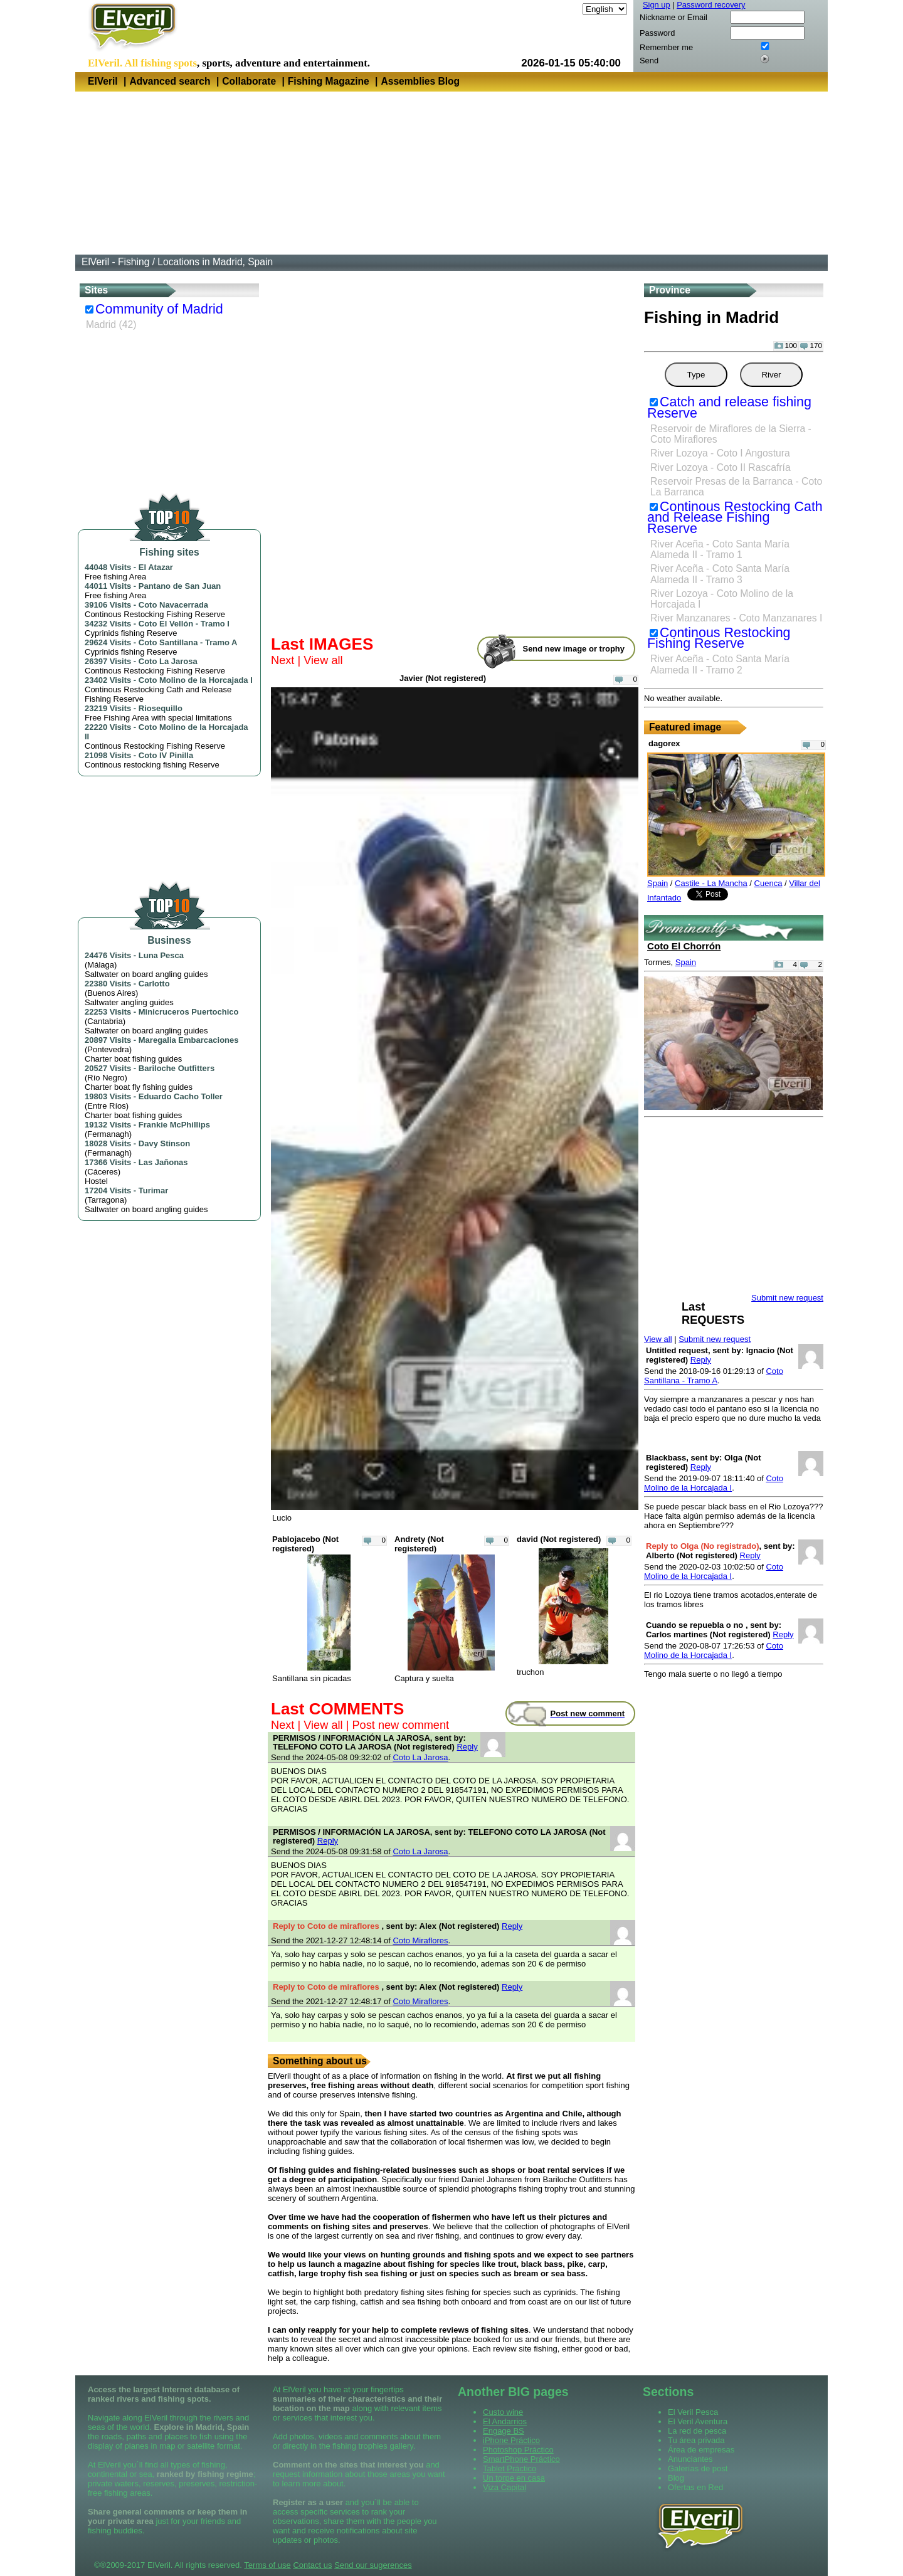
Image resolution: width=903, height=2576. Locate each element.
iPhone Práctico (511, 2440)
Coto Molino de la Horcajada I (196, 680)
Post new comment (400, 1725)
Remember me (666, 47)
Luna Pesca (161, 955)
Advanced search (169, 81)
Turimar (153, 1190)
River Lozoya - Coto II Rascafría (720, 467)
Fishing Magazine (328, 81)
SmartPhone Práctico (521, 2459)
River (771, 374)
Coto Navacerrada (173, 605)
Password (657, 33)
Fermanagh (108, 1134)
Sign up (656, 4)
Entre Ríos (106, 1106)
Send (649, 60)
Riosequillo (160, 708)
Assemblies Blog (420, 81)
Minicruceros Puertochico (189, 1011)
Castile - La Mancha (711, 883)
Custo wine (503, 2412)
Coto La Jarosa (168, 661)
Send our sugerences (373, 2565)
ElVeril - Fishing (115, 261)
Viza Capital (504, 2487)
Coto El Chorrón (684, 946)
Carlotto (154, 983)
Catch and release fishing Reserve (729, 407)
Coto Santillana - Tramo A (188, 642)
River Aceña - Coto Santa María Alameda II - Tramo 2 (719, 664)
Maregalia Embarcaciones (189, 1040)
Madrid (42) (111, 324)
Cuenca (768, 883)
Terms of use (267, 2565)
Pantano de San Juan (180, 586)
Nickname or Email (673, 17)
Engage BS (503, 2431)
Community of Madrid (159, 309)
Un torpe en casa (514, 2478)
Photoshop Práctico (518, 2449)
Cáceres (102, 1171)
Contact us (312, 2565)
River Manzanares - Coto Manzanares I (736, 618)
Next (282, 660)
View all (323, 660)
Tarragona (105, 1200)
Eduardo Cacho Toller (181, 1096)
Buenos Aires (111, 993)
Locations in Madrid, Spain (215, 261)
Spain (657, 883)
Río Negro (105, 1077)
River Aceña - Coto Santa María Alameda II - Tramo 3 (719, 573)
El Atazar (156, 567)
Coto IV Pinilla (166, 755)
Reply (467, 1746)
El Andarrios (505, 2421)
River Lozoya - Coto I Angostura (720, 453)
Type (696, 374)
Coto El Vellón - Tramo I (184, 623)
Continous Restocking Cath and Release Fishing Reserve (735, 517)
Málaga (100, 964)
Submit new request (715, 1339)
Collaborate (249, 81)
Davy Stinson (164, 1143)
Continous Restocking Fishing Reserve (719, 638)
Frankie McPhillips (174, 1124)
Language (562, 9)
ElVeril (103, 81)
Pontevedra (108, 1049)
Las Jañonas (163, 1162)
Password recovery (711, 4)
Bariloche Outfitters (176, 1068)
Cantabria (104, 1021)
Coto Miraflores (420, 1940)
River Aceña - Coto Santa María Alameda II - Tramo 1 (719, 549)
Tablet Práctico (509, 2468)
